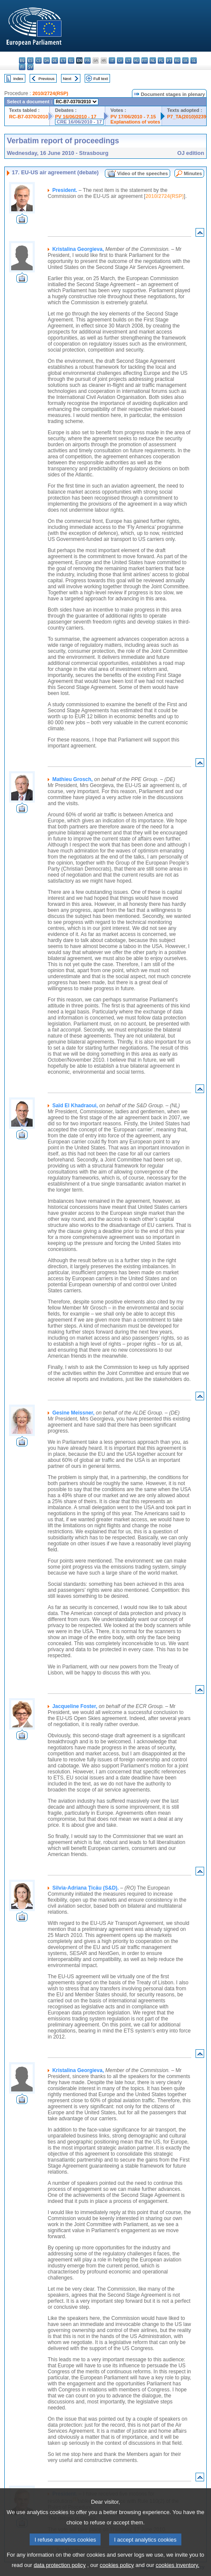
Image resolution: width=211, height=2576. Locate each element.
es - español (30, 60)
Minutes (193, 173)
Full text (100, 78)
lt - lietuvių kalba (128, 60)
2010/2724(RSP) (50, 93)
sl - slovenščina (193, 60)
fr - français (87, 60)
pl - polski (161, 60)
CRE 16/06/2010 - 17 (79, 121)
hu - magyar (136, 60)
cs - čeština (38, 60)
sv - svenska (30, 67)
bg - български (22, 60)
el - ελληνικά (71, 60)
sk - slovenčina (185, 60)
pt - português (169, 60)
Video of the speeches (142, 173)
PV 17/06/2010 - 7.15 (133, 116)
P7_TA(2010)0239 (186, 116)
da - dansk (46, 60)
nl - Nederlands (153, 60)
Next (67, 78)
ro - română (177, 60)
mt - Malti (144, 60)
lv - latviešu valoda (120, 60)
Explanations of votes (135, 121)
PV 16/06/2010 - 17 (75, 116)
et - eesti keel (63, 60)
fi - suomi (22, 67)
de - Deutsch (55, 60)
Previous (47, 78)
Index (18, 78)
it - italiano (112, 60)
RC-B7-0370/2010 (28, 116)
